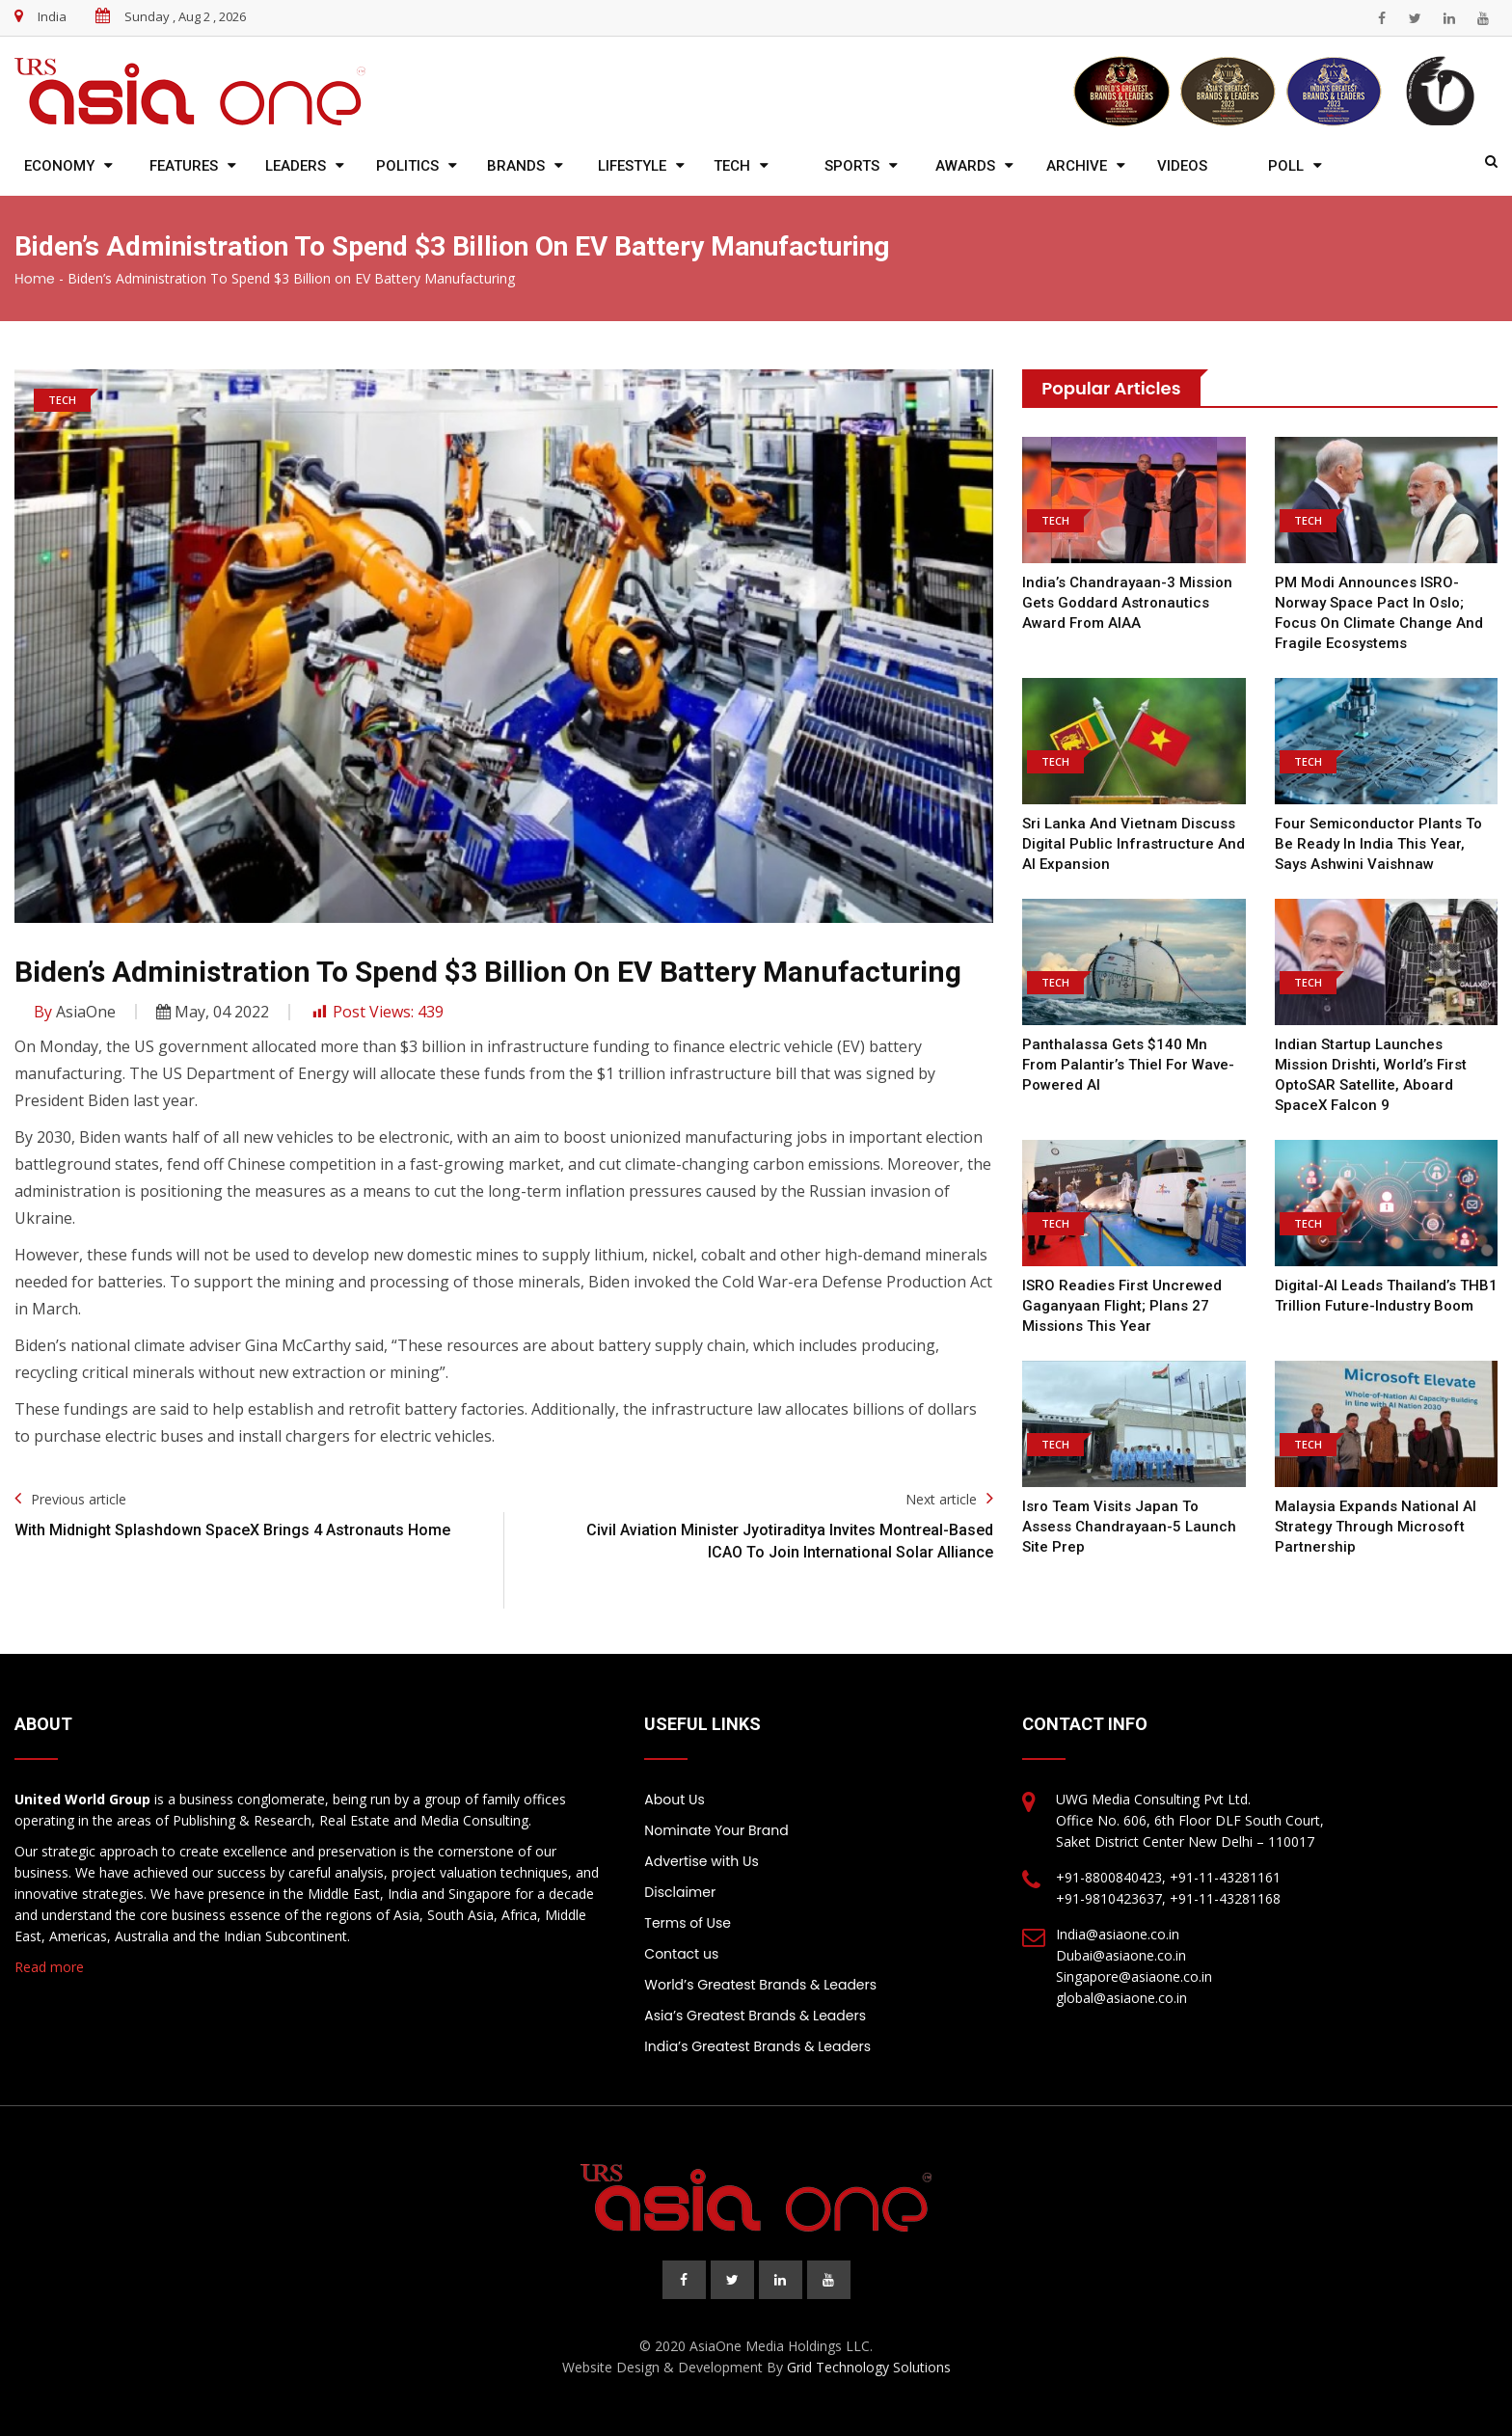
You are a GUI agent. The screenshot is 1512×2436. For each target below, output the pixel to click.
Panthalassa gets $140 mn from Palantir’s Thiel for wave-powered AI (1128, 1065)
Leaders (295, 166)
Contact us (681, 1953)
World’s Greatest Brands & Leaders (760, 1984)
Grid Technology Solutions (869, 2367)
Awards (965, 166)
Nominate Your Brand (716, 1830)
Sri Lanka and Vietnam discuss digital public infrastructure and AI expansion (1133, 844)
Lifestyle (632, 166)
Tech (732, 166)
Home (34, 278)
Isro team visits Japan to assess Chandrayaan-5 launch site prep (1129, 1527)
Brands (516, 166)
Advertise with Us (701, 1861)
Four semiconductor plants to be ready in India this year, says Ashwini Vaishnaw (1378, 844)
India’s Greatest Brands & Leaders (757, 2046)
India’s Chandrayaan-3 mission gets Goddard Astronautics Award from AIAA (1127, 603)
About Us (674, 1799)
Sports (851, 166)
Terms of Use (687, 1923)
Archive (1076, 166)
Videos (1182, 166)
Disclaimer (680, 1892)
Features (183, 166)
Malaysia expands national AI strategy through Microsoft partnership (1375, 1527)
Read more (49, 1967)
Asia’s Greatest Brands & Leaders (755, 2015)
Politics (407, 166)
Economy (59, 166)
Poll (1286, 166)
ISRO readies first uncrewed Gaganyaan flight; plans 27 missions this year (1122, 1306)
